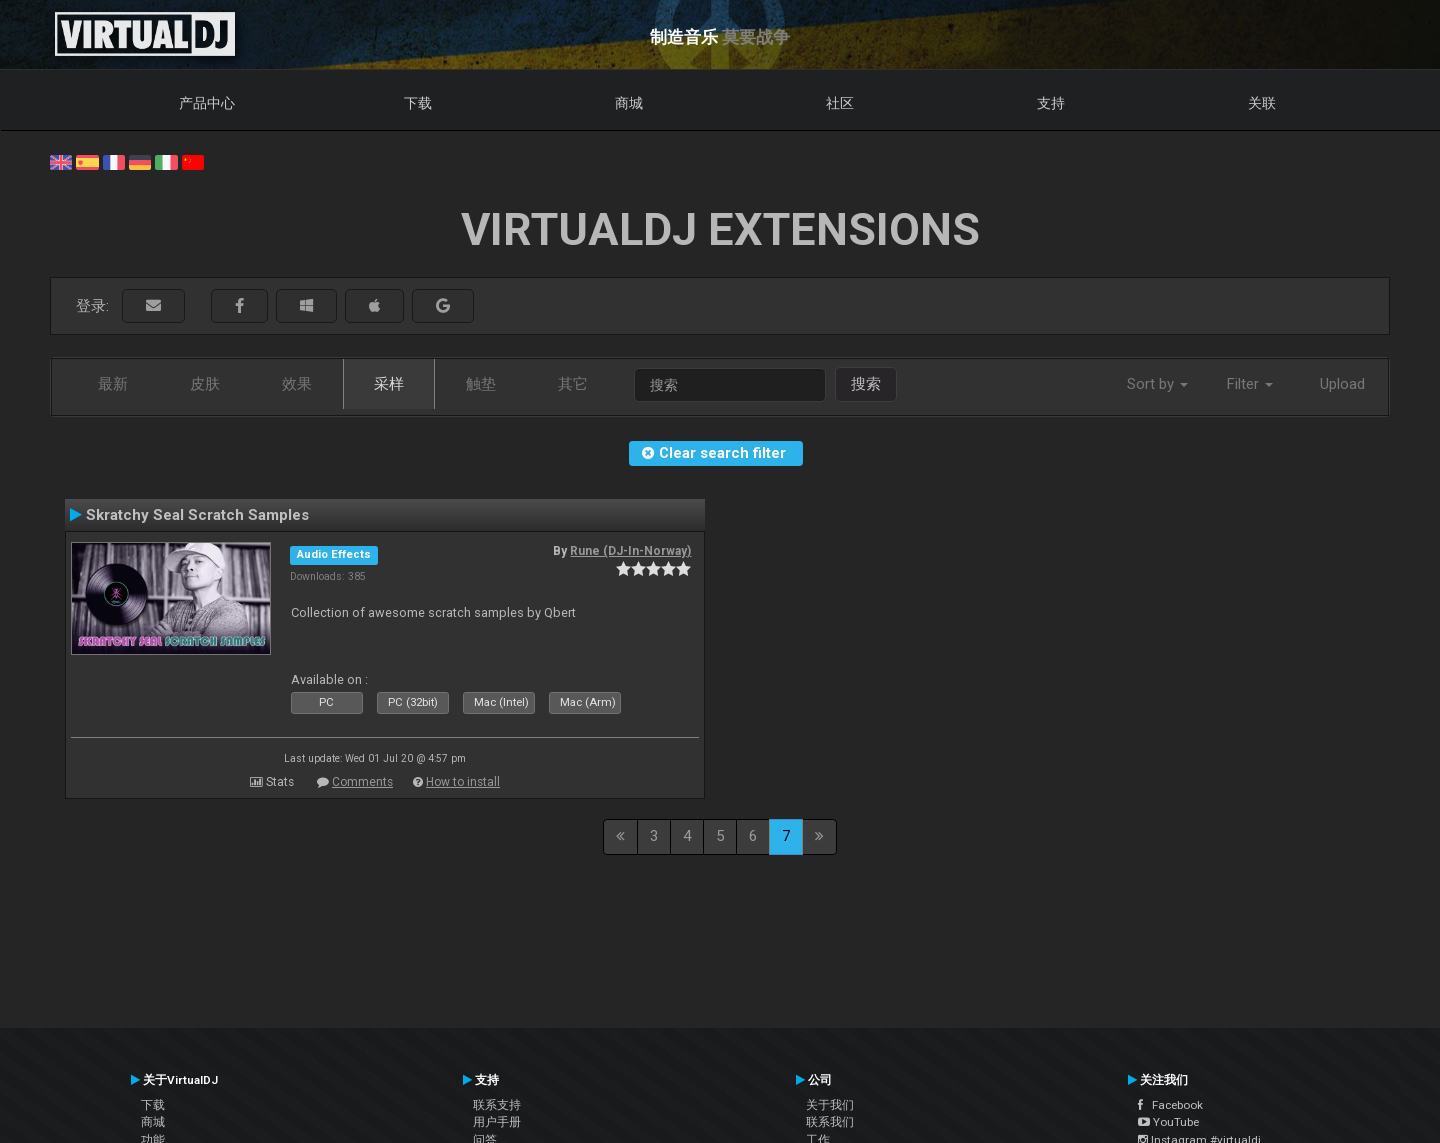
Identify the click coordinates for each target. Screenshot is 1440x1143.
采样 (389, 384)
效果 (297, 384)
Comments (362, 782)
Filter (1250, 384)
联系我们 (830, 1122)
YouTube (1168, 1122)
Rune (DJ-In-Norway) (630, 551)
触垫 (481, 384)
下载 (418, 103)
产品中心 (207, 103)
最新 (113, 384)
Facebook (1170, 1105)
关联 (1262, 103)
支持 (1051, 103)
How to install (463, 782)
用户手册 (497, 1122)
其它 (573, 384)
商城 (629, 103)
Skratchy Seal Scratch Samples (197, 515)
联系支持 (497, 1105)
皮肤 (205, 384)
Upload (1342, 384)
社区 (840, 103)
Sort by (1157, 384)
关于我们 (830, 1105)
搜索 (866, 384)
